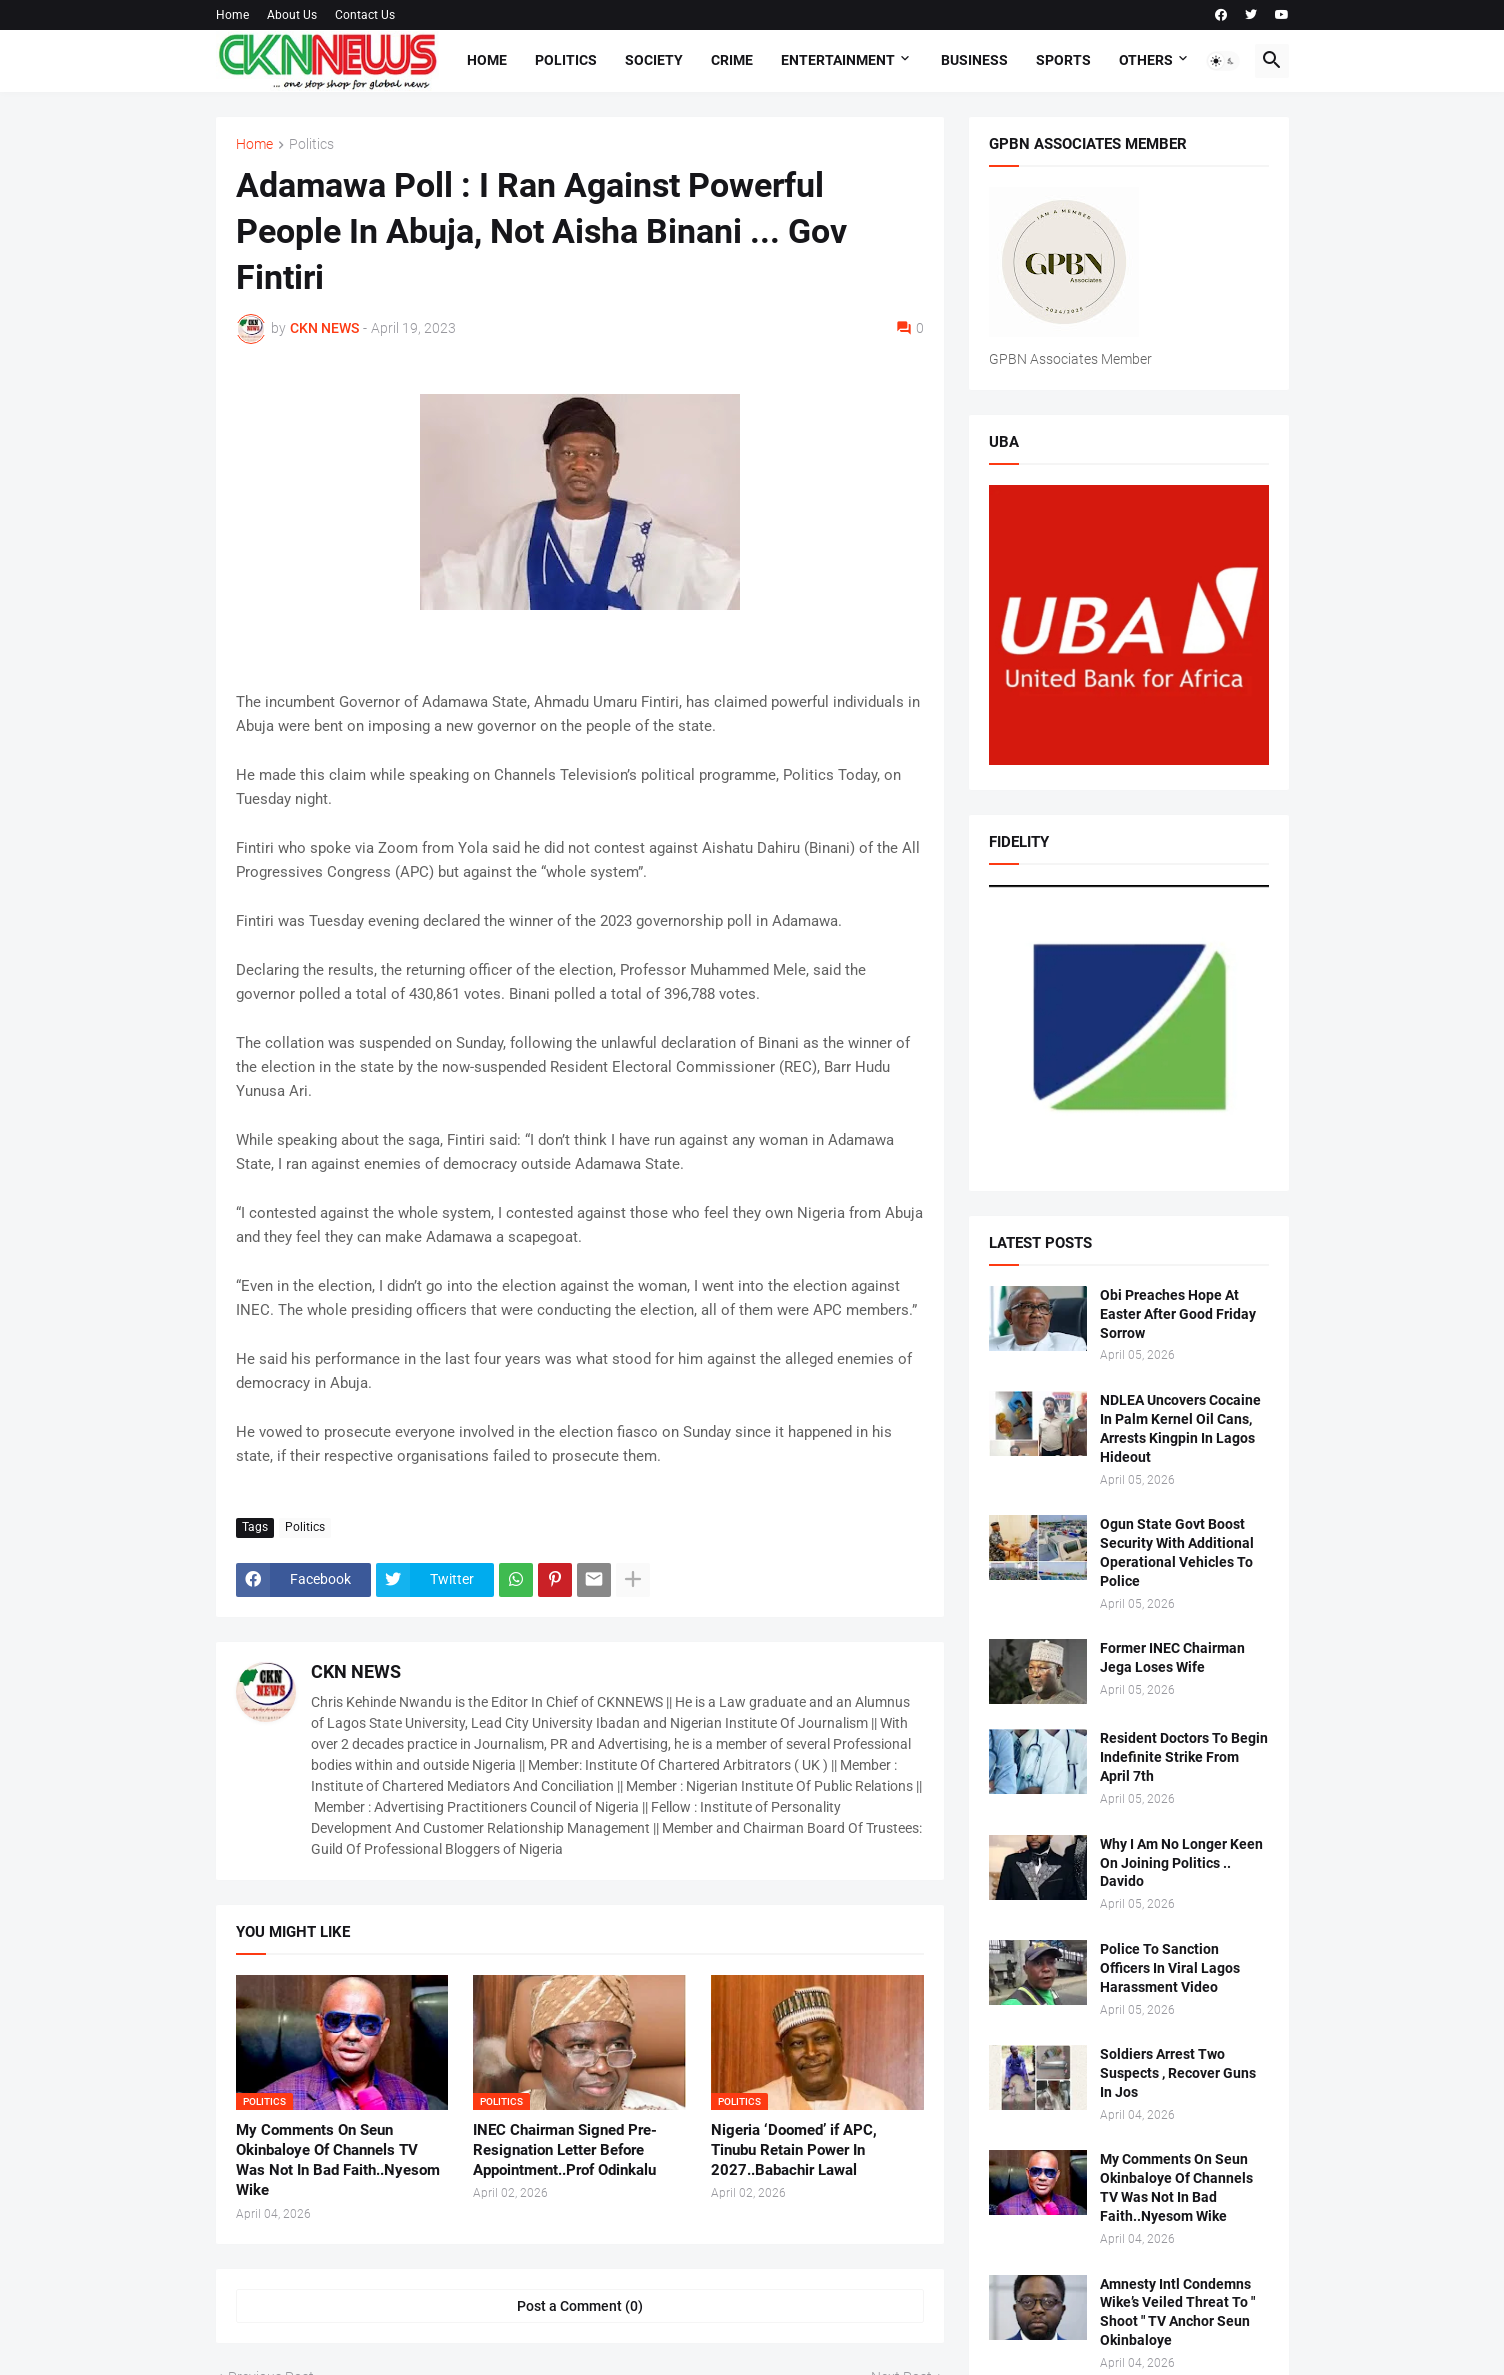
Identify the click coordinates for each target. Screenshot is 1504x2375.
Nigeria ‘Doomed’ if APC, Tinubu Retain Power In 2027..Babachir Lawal (794, 2150)
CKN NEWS (356, 1671)
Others (1146, 60)
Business (974, 60)
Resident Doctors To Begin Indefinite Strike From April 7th (1184, 1757)
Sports (1063, 60)
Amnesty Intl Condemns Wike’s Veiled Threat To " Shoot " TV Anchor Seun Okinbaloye (1177, 2312)
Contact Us (365, 15)
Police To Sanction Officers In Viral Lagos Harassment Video (1170, 1968)
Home (232, 15)
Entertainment (838, 60)
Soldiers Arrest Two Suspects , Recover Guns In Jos (1178, 2073)
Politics (566, 60)
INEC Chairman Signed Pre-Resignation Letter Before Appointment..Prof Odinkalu (565, 2150)
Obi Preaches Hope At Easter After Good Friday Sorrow (1178, 1314)
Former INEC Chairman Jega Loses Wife (1172, 1657)
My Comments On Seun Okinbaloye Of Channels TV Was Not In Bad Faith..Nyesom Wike (338, 2160)
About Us (292, 15)
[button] (1223, 61)
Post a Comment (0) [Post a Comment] (580, 2306)
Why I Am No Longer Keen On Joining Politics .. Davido (1181, 1863)
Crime (732, 60)
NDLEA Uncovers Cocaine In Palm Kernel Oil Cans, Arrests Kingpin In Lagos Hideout (1180, 1428)
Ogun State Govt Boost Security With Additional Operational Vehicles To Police (1177, 1552)
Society (654, 60)
